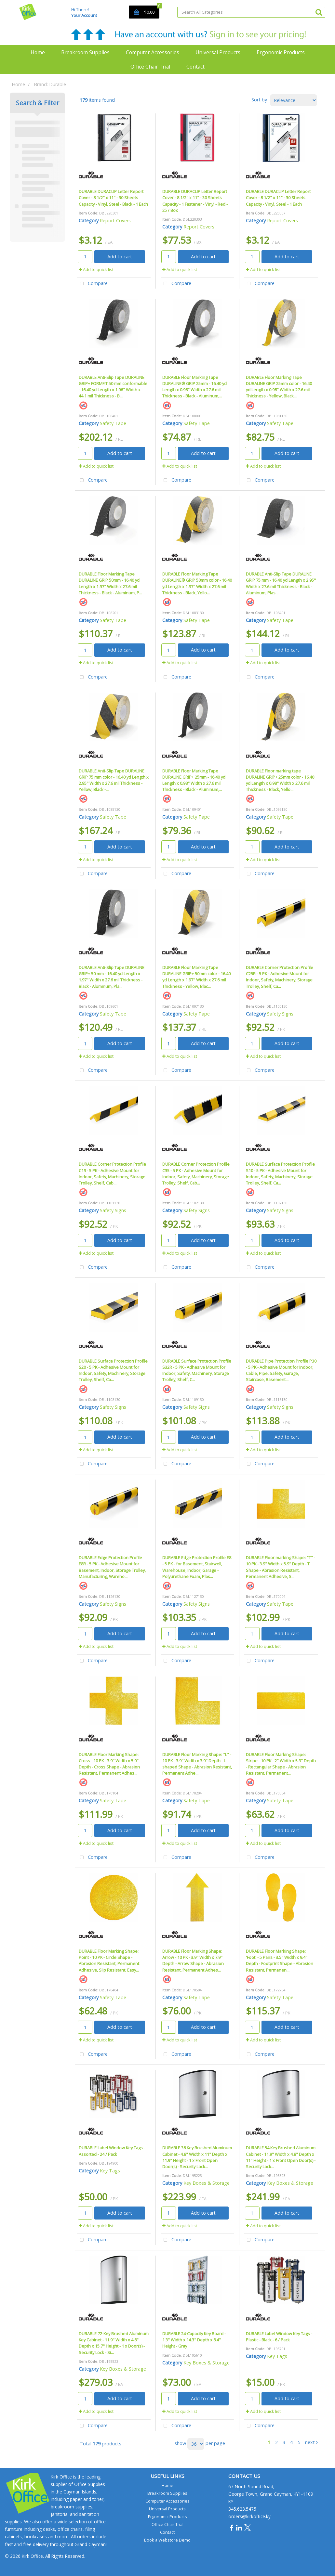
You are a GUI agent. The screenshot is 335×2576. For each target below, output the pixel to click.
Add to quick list (96, 269)
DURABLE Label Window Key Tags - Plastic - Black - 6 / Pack (279, 2337)
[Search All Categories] (251, 12)
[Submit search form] (319, 11)
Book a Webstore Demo (167, 2540)
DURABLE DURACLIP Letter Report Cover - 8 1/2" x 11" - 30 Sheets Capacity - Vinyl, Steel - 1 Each (278, 197)
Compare (92, 284)
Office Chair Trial (150, 66)
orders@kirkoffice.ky (249, 2516)
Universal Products (217, 52)
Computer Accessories (152, 52)
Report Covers (115, 220)
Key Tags (110, 2171)
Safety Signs (280, 1014)
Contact (195, 66)
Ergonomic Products (281, 52)
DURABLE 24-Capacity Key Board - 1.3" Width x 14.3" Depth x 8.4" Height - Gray (194, 2340)
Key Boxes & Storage (206, 2183)
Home (38, 52)
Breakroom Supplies (85, 52)
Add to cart (119, 256)
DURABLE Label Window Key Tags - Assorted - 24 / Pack (112, 2151)
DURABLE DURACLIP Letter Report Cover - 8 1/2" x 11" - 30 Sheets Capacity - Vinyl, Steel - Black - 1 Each (113, 197)
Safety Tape (113, 423)
